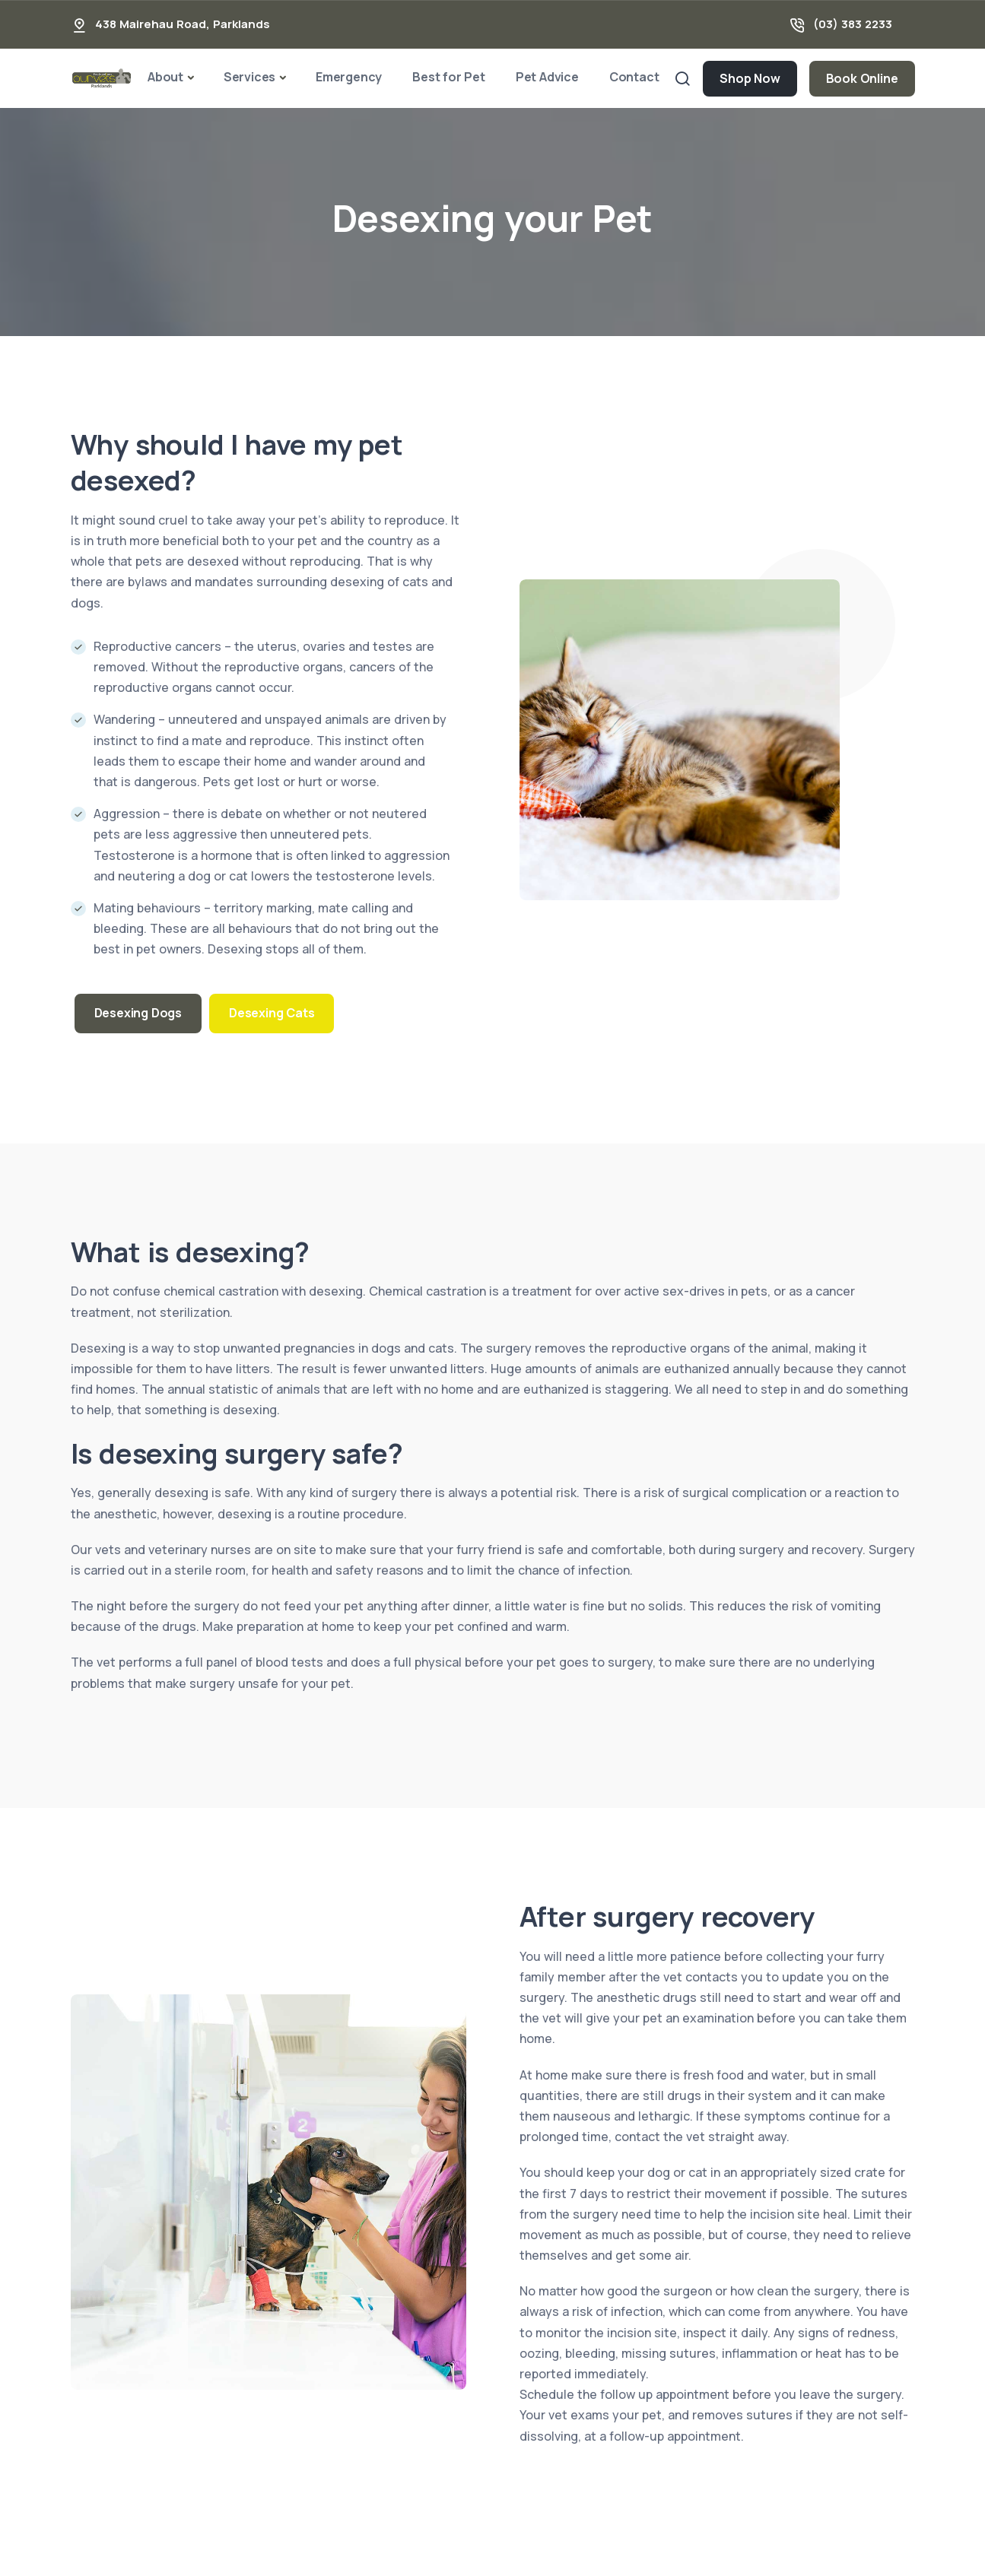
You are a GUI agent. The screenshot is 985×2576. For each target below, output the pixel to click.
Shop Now (750, 78)
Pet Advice (547, 76)
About (165, 76)
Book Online (862, 78)
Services (249, 76)
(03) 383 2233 (852, 24)
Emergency (349, 76)
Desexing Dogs (138, 1012)
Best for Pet (448, 76)
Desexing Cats (271, 1012)
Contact (634, 76)
